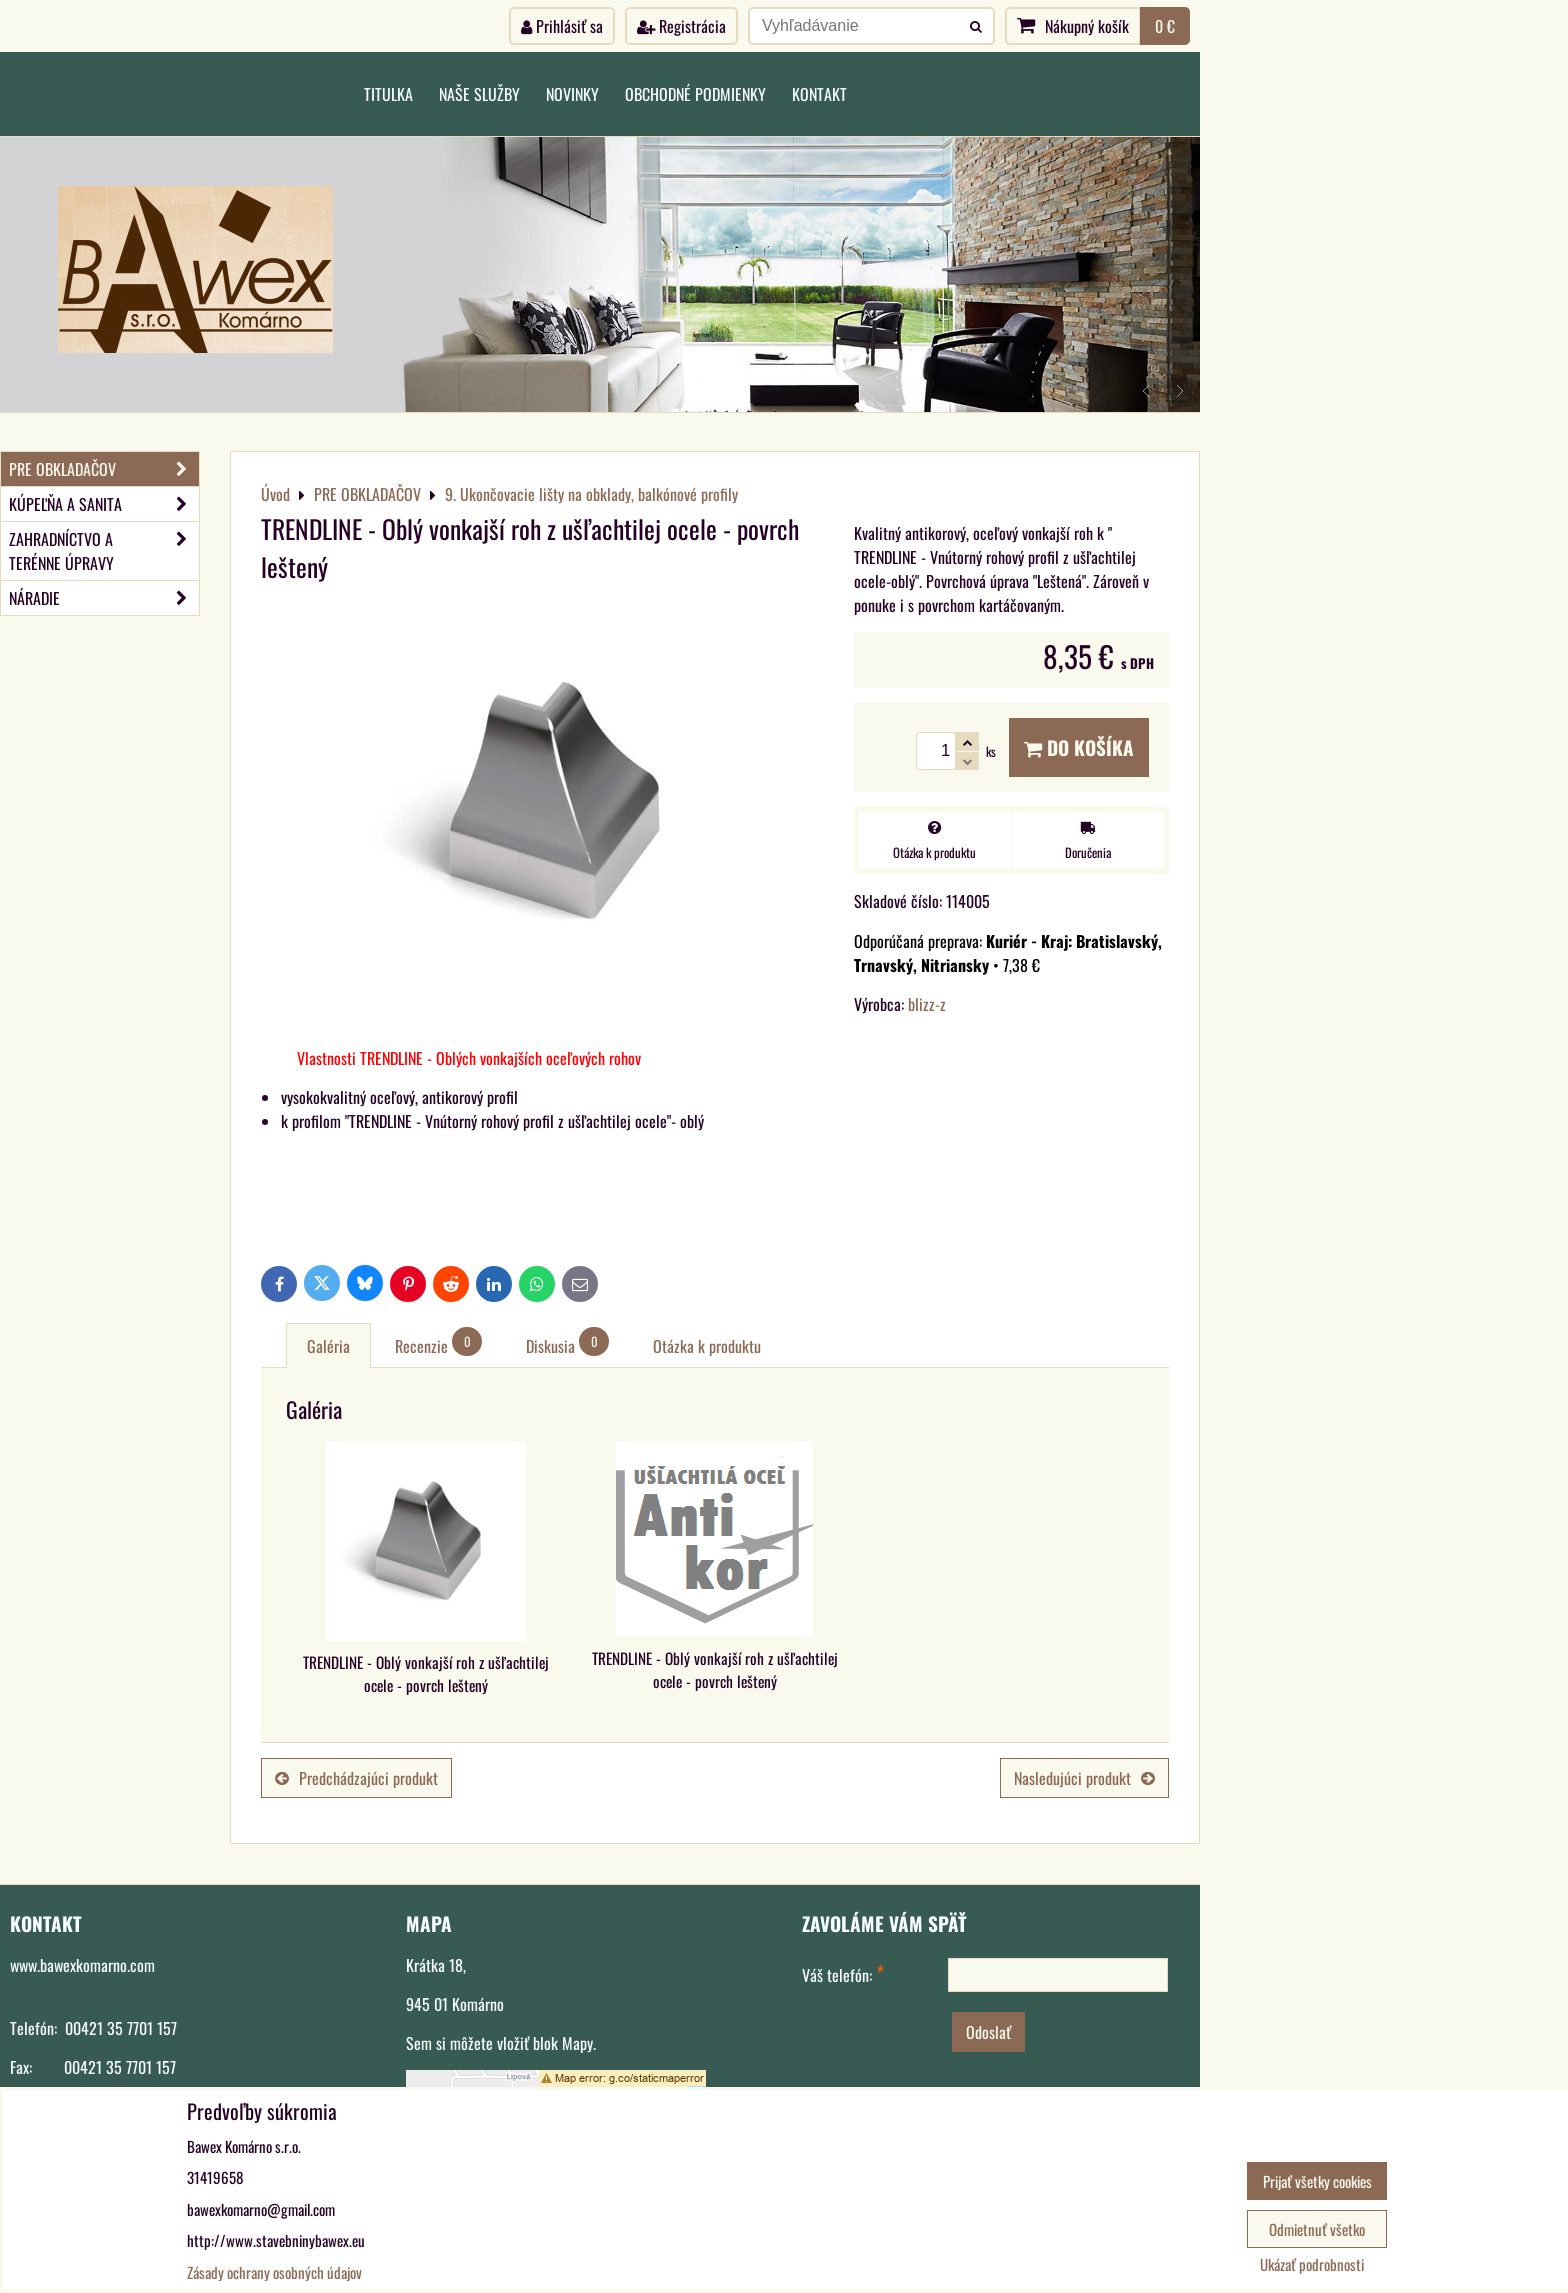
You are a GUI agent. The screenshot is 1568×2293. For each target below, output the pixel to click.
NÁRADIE (104, 598)
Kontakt (819, 94)
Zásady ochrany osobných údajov (274, 2272)
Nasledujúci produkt (1084, 1778)
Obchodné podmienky (695, 94)
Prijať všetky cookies (1317, 2181)
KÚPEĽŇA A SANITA (104, 504)
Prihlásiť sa (562, 26)
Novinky (572, 94)
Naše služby (479, 94)
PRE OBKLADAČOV (104, 469)
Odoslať (988, 2032)
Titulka (388, 94)
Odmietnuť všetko (1317, 2229)
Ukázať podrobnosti (1312, 2264)
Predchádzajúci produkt (356, 1778)
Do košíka (1079, 747)
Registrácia (681, 26)
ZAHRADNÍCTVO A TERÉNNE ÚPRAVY (104, 551)
